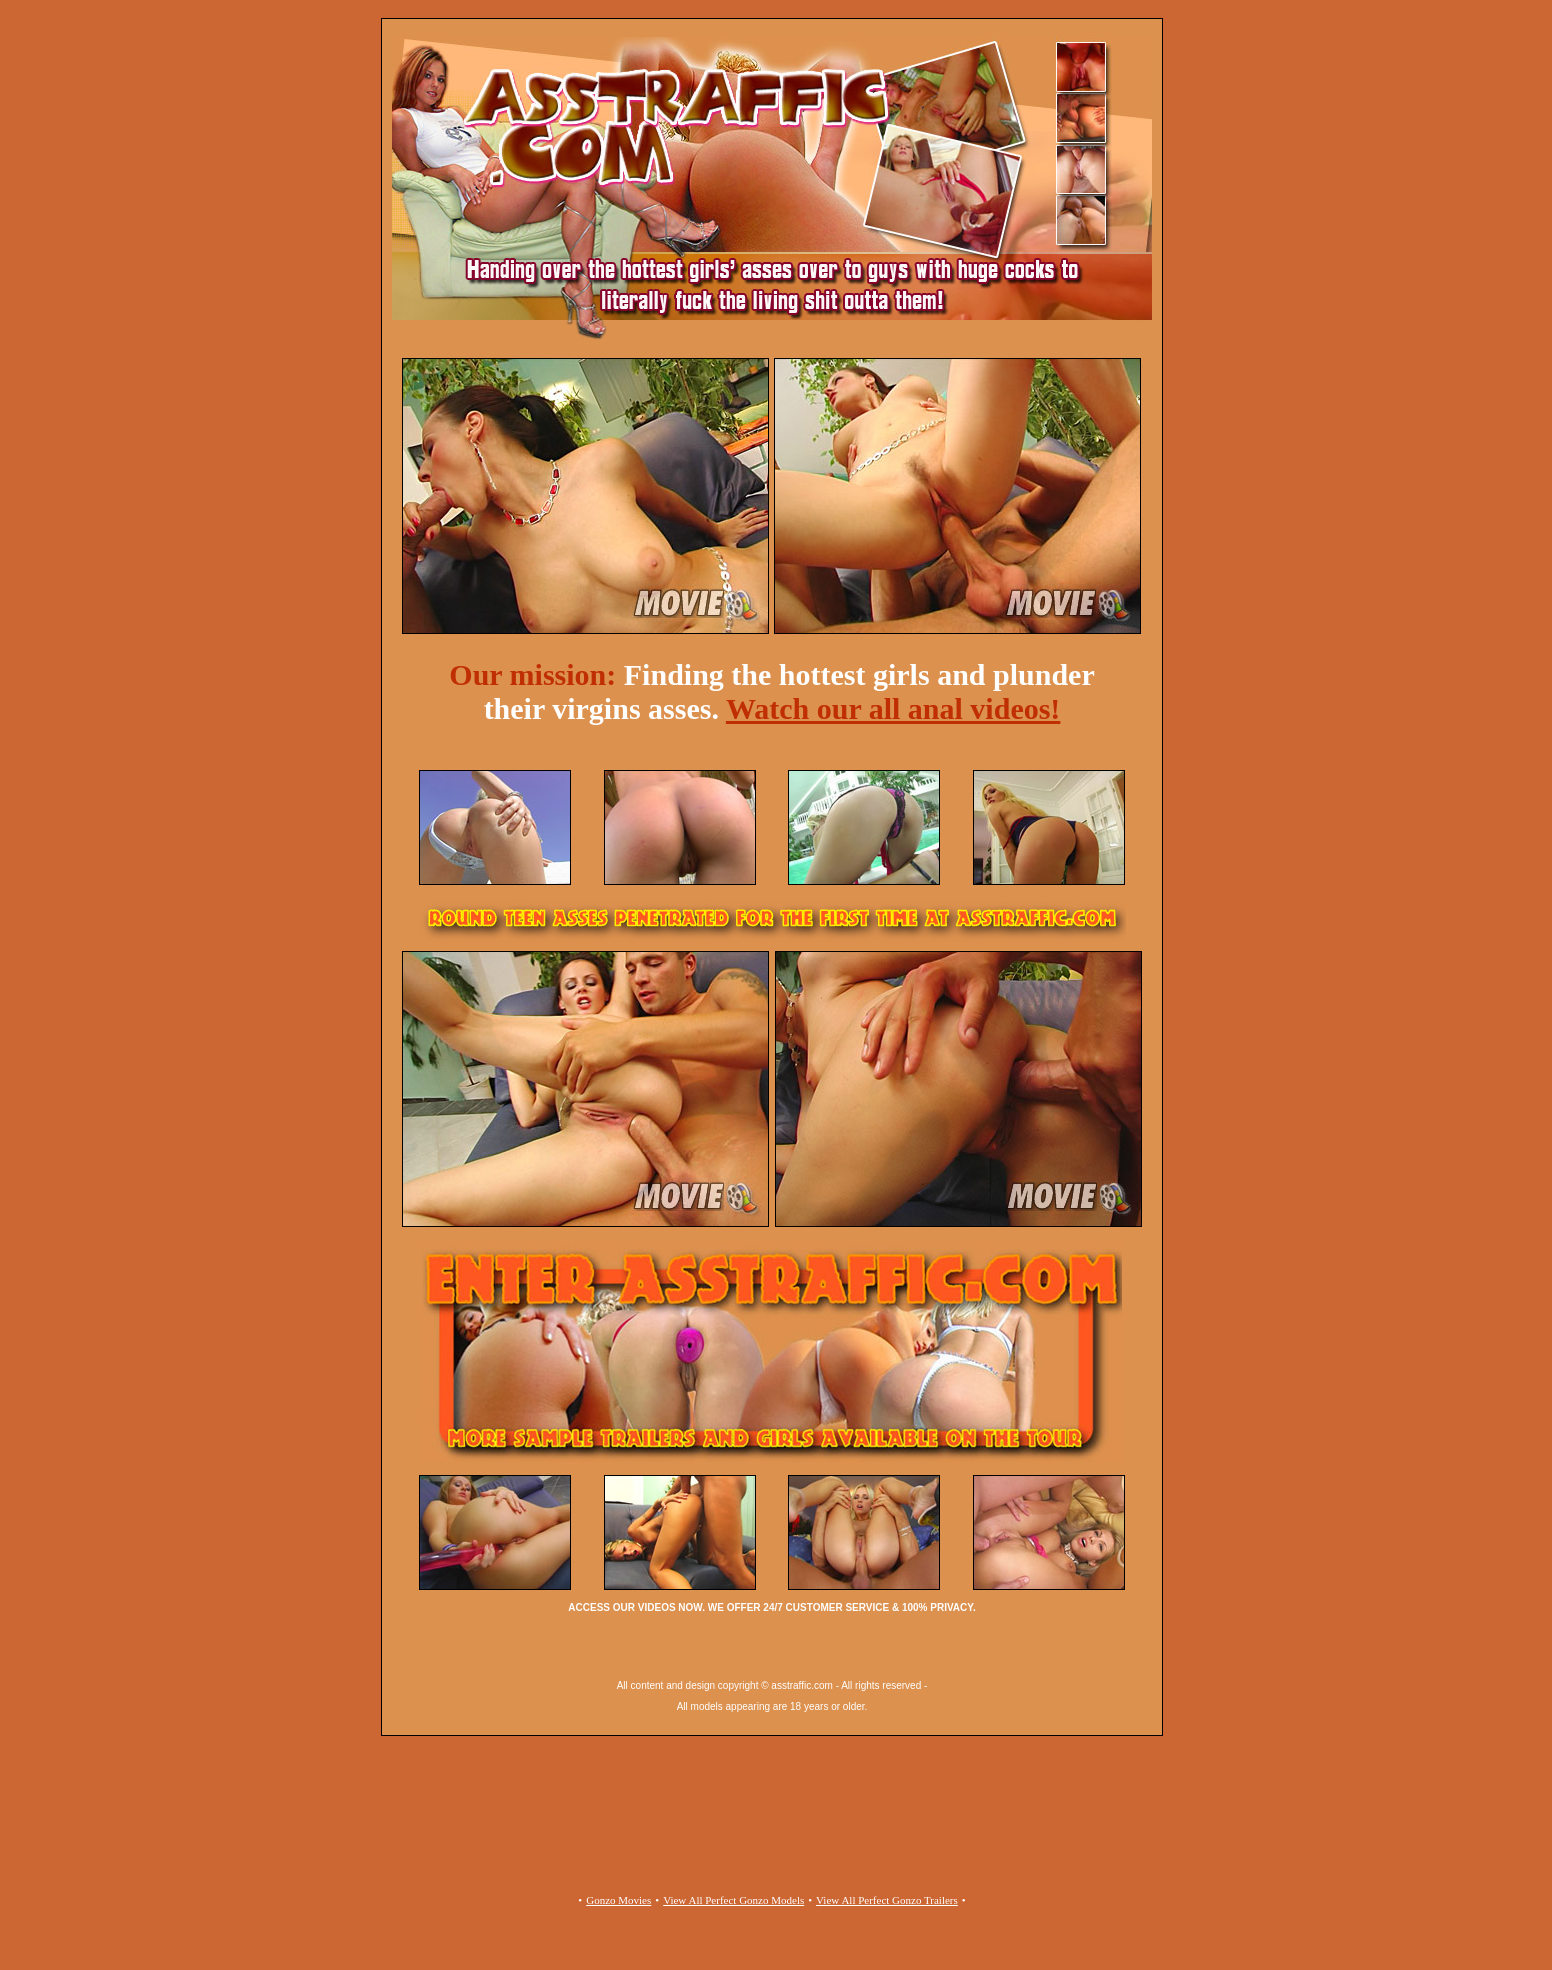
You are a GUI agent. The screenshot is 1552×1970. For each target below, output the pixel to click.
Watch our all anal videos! (893, 708)
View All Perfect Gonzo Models (733, 1900)
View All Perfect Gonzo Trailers (887, 1900)
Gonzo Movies (618, 1900)
